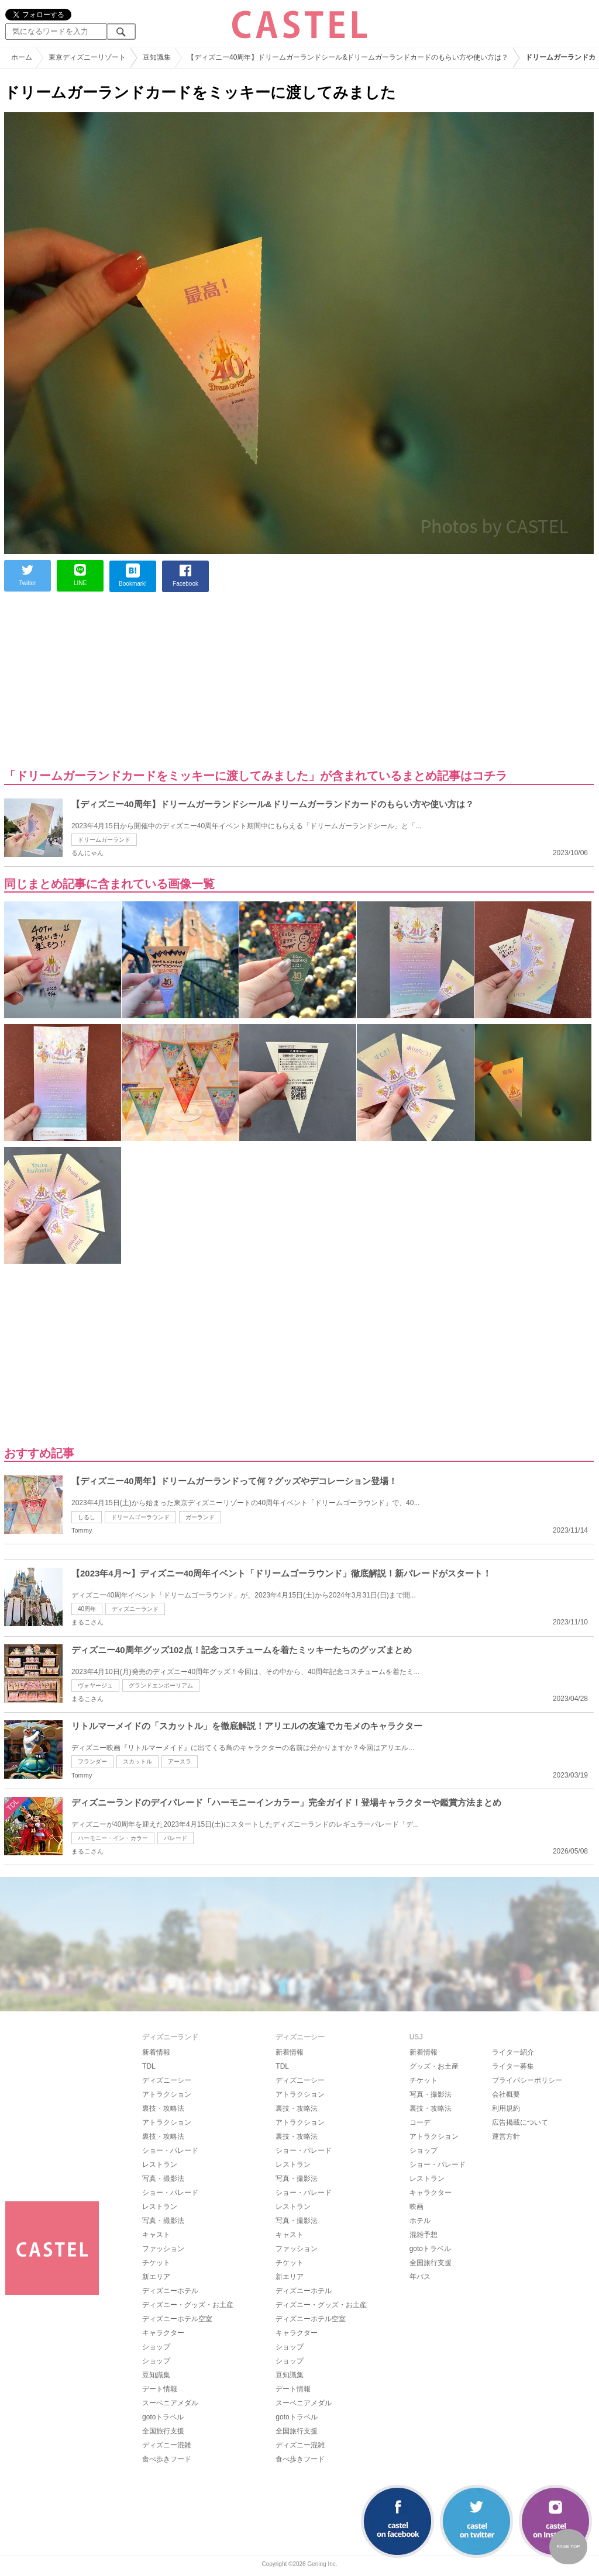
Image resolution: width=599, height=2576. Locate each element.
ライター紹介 (513, 2052)
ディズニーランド (135, 1609)
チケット (156, 2263)
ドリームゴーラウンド (140, 1517)
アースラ (179, 1761)
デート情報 (159, 2389)
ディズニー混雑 (166, 2445)
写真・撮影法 (163, 2178)
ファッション (163, 2249)
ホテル (420, 2221)
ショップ (156, 2347)
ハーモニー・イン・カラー (113, 1838)
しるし (86, 1517)
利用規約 (506, 2108)
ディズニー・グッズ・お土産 (187, 2305)
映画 (416, 2206)
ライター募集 (513, 2066)
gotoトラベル (163, 2417)
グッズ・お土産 (434, 2066)
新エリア (156, 2277)
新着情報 (156, 2052)
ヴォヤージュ (95, 1685)
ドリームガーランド (104, 839)
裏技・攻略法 (163, 2108)
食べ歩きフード (166, 2459)
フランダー (92, 1761)
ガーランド (200, 1517)
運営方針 (506, 2136)
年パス (420, 2277)
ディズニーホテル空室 (177, 2319)
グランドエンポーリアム (161, 1685)
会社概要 (506, 2094)
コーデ (420, 2122)
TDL (149, 2066)
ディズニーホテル (170, 2291)
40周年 (87, 1609)
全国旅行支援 (163, 2431)
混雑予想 (423, 2235)
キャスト (156, 2235)
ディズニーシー (166, 2080)
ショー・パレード (170, 2150)
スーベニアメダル (170, 2403)
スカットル (137, 1761)
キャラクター (163, 2333)
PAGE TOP (568, 2546)
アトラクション (166, 2094)
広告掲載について (520, 2122)
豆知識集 (156, 2375)
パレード (175, 1838)
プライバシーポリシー (527, 2080)
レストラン (159, 2164)
